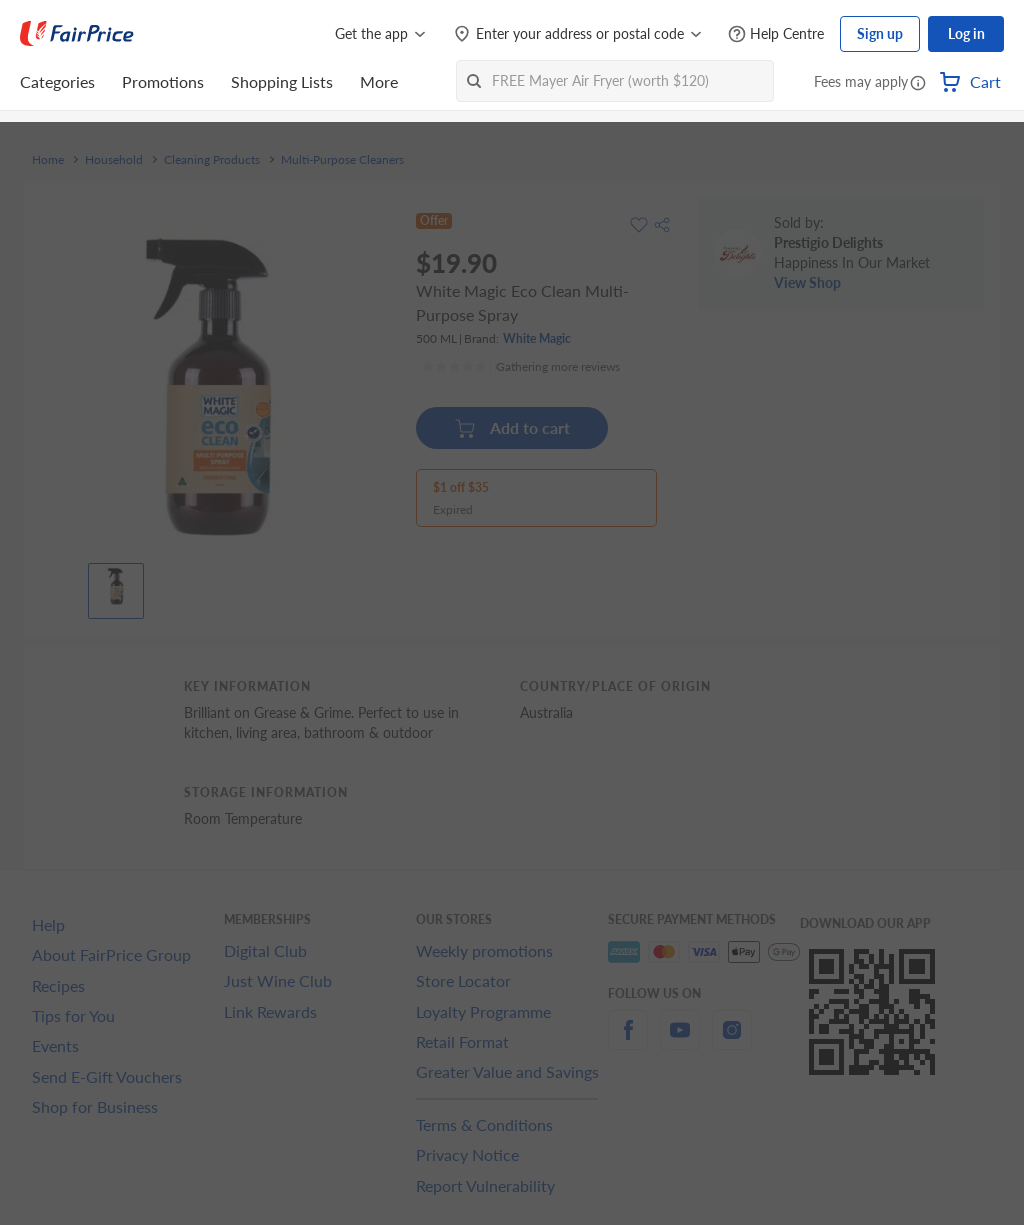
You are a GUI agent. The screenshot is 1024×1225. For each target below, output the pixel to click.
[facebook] (628, 1041)
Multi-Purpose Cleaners (342, 160)
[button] (918, 84)
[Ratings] (521, 367)
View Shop (807, 282)
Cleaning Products (212, 160)
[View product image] (116, 586)
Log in (966, 33)
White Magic (537, 338)
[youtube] (680, 1041)
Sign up (880, 33)
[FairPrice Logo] (77, 34)
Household (114, 160)
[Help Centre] (776, 34)
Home (48, 160)
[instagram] (732, 1041)
